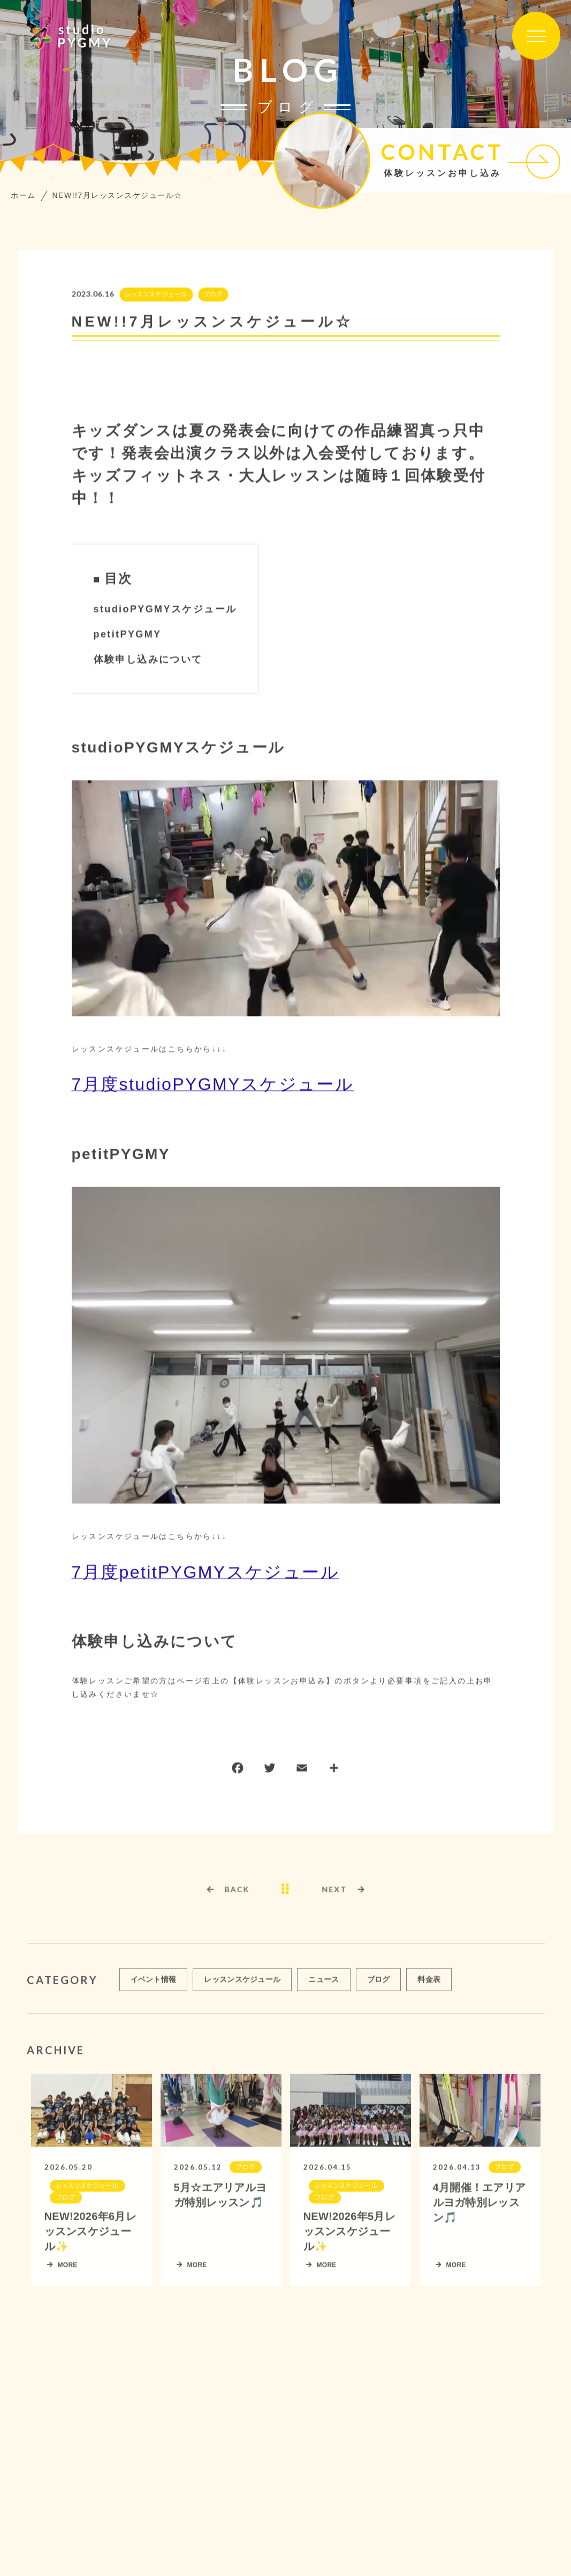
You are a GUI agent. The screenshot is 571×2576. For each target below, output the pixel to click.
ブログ (212, 295)
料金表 (428, 1984)
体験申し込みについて (148, 660)
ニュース (323, 1984)
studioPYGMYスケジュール (165, 610)
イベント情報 (154, 1984)
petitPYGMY (128, 635)
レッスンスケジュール (155, 295)
